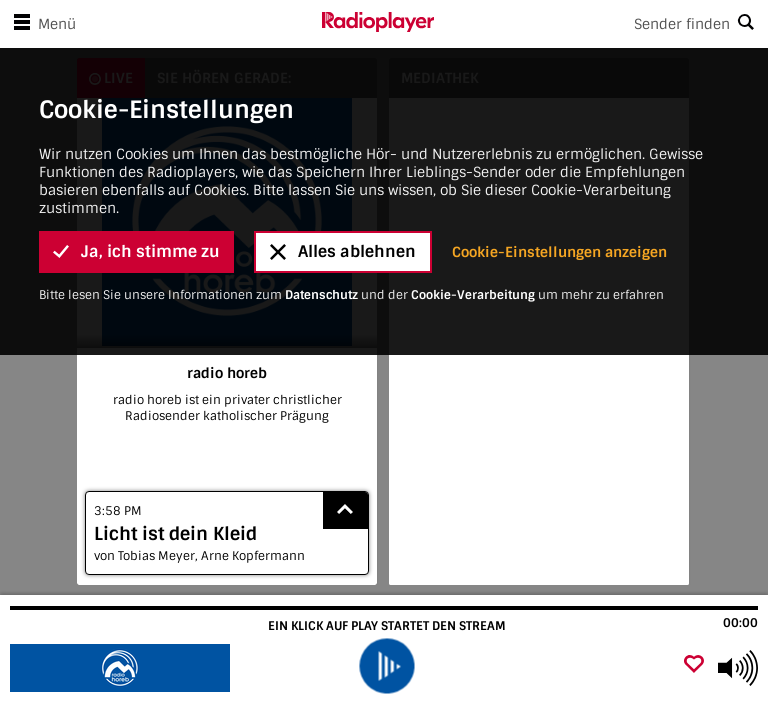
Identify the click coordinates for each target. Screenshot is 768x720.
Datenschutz (321, 179)
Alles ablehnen (343, 136)
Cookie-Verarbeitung (473, 179)
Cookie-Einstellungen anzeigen (559, 136)
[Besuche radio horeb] (122, 668)
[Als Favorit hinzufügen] (694, 665)
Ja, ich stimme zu (136, 136)
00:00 (740, 623)
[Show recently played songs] (346, 510)
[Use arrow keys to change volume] (738, 668)
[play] (386, 665)
